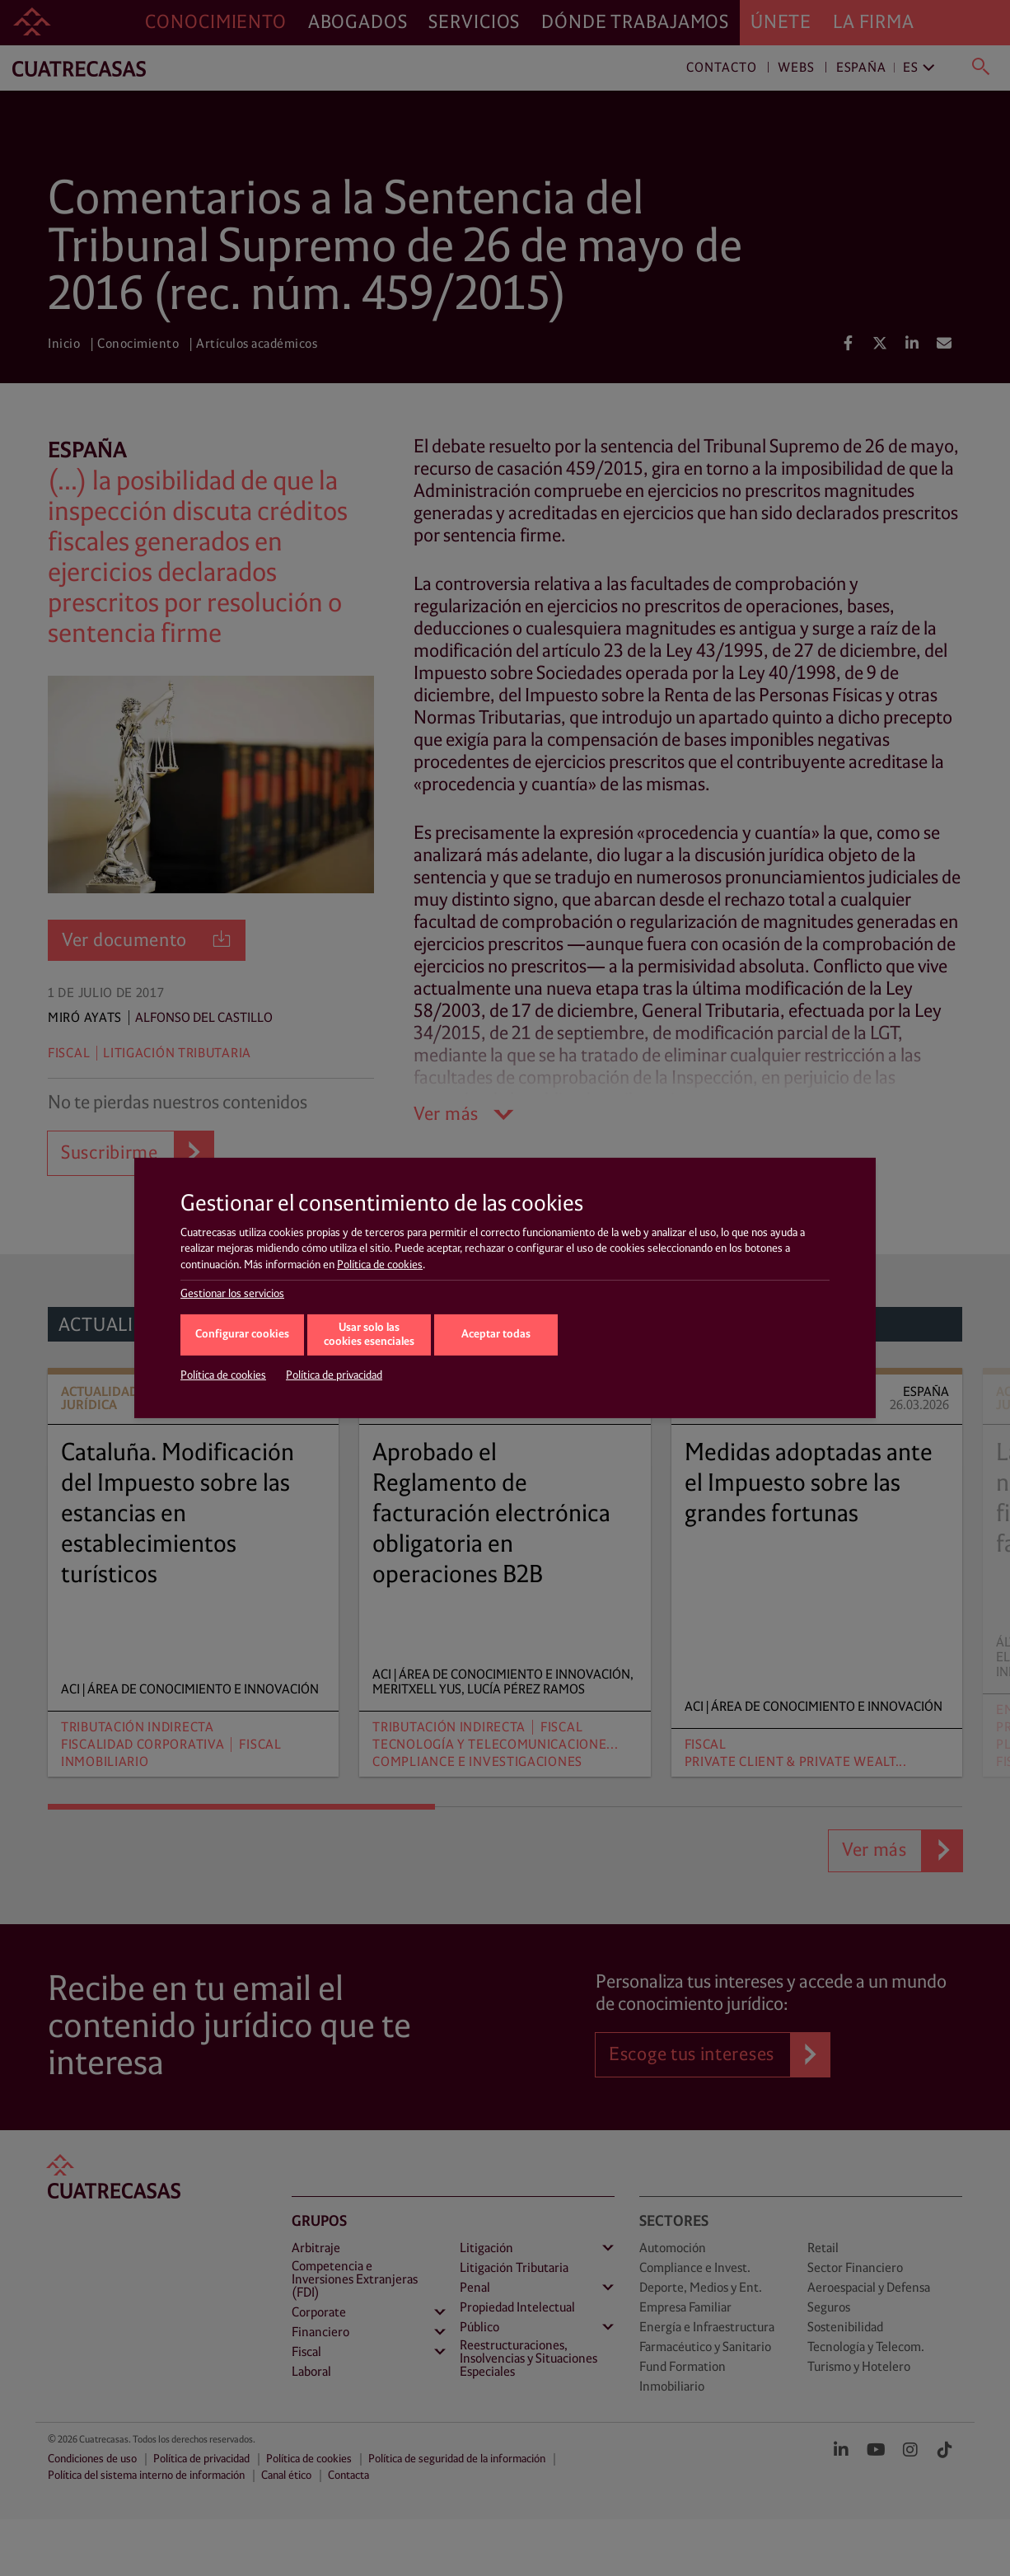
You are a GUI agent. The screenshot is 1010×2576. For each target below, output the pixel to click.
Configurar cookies (242, 1335)
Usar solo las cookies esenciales (369, 1335)
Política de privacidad (334, 1375)
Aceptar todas (496, 1335)
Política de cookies (380, 1265)
